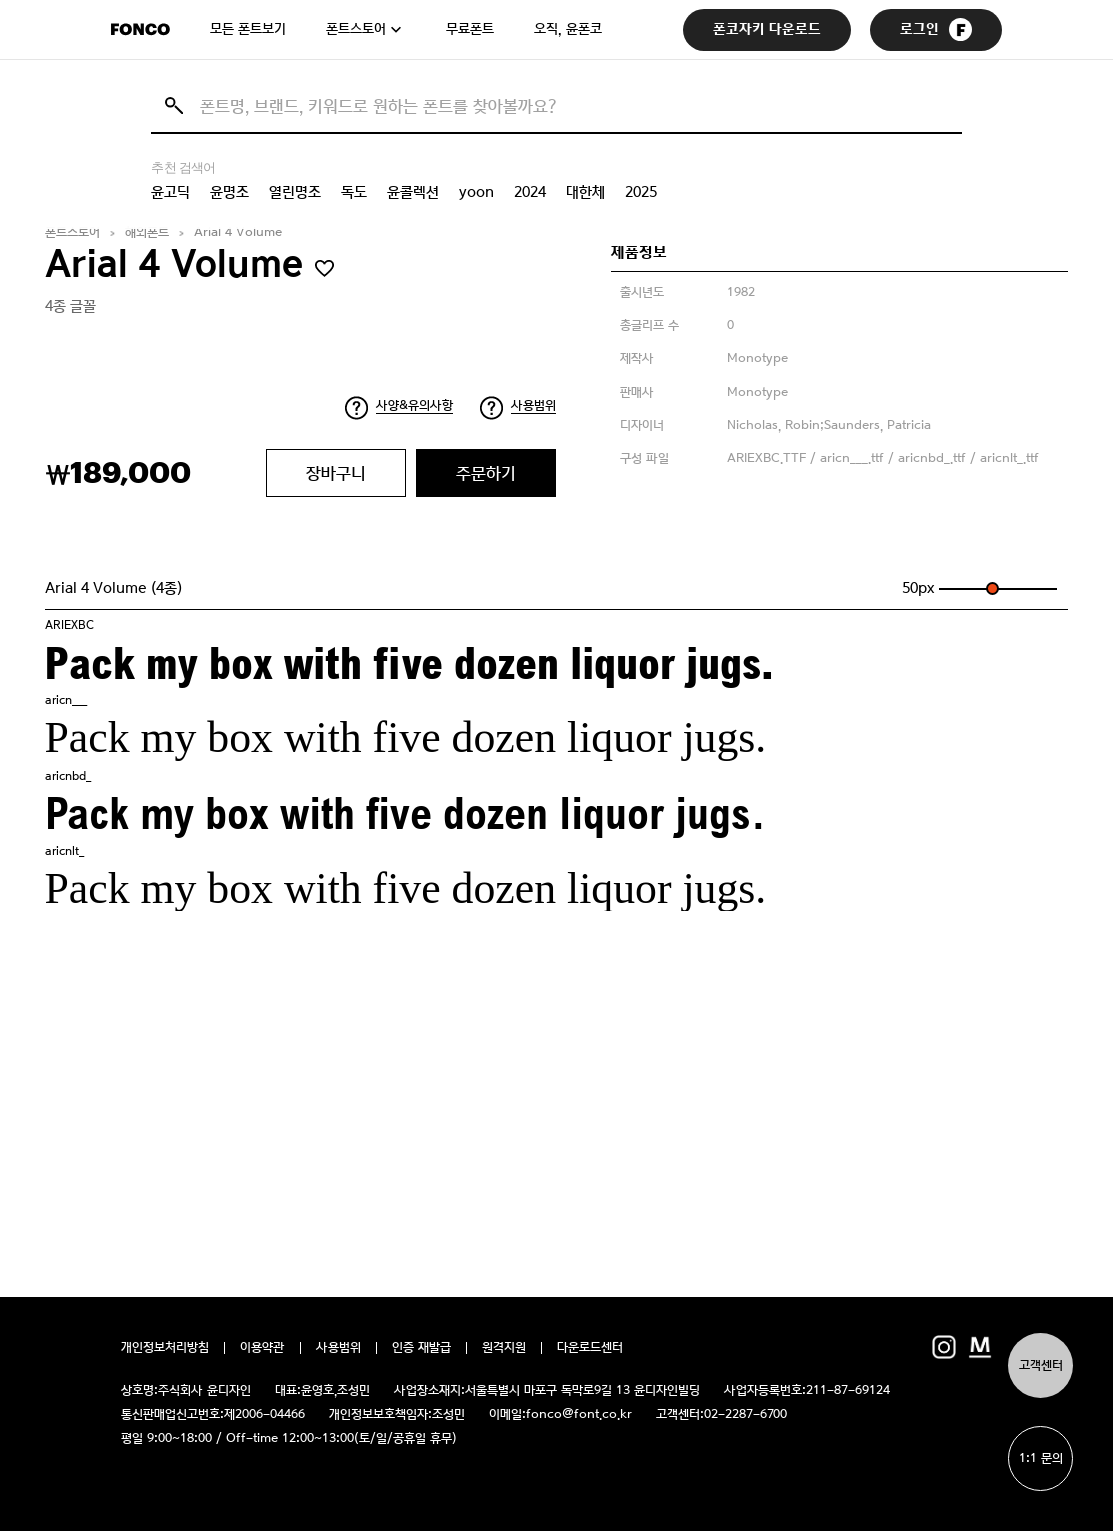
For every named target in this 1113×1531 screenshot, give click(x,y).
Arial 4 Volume (238, 232)
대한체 (585, 192)
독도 (354, 192)
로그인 (936, 29)
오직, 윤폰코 (568, 29)
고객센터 (1041, 1365)
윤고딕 (170, 192)
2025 (641, 192)
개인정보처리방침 (165, 1348)
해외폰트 (147, 232)
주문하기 (486, 473)
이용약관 (262, 1348)
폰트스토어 (356, 29)
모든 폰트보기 (248, 29)
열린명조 (295, 192)
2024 (530, 192)
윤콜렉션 (413, 192)
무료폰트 (470, 29)
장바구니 (336, 473)
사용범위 (533, 405)
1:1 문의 (1041, 1458)
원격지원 (504, 1348)
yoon (476, 192)
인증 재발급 (421, 1348)
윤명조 (229, 192)
